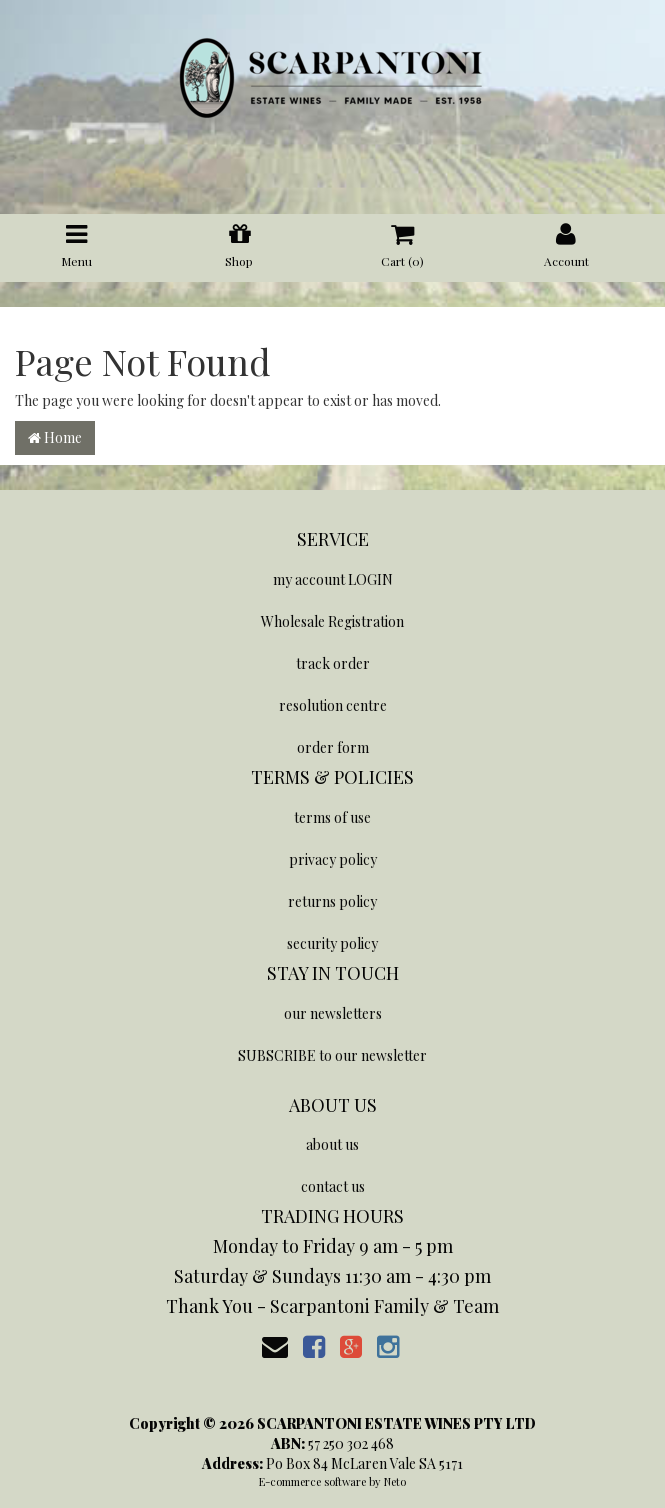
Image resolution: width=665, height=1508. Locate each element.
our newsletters (333, 1013)
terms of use (332, 817)
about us (332, 1144)
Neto (395, 1481)
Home (55, 437)
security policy (332, 943)
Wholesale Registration (332, 621)
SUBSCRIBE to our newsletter (332, 1055)
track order (333, 663)
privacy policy (333, 859)
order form (333, 747)
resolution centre (333, 705)
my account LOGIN (333, 579)
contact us (333, 1186)
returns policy (332, 901)
